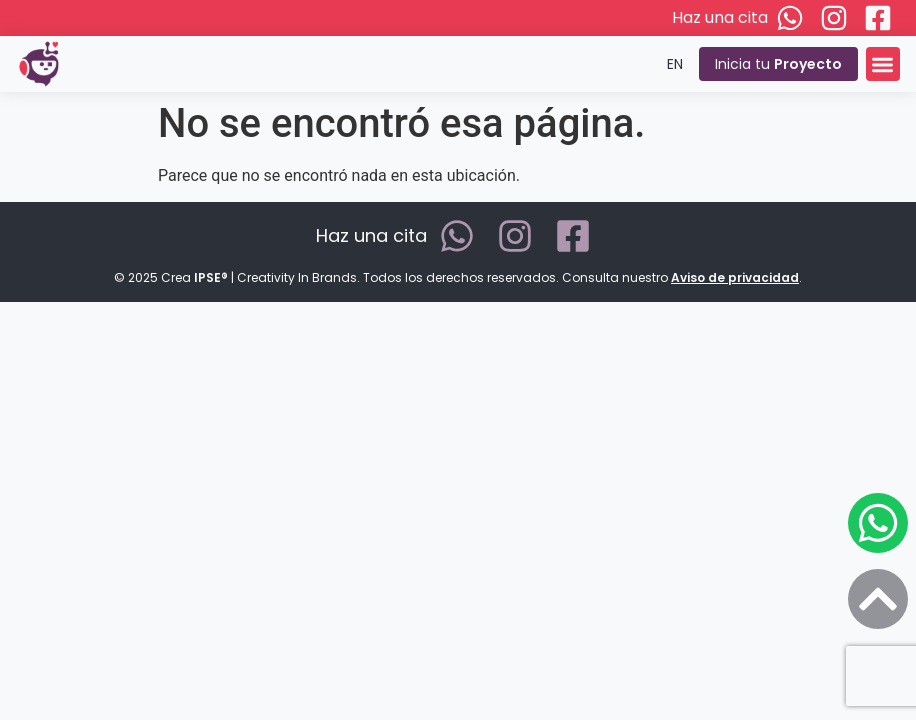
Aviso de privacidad (735, 277)
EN (675, 64)
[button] (883, 64)
